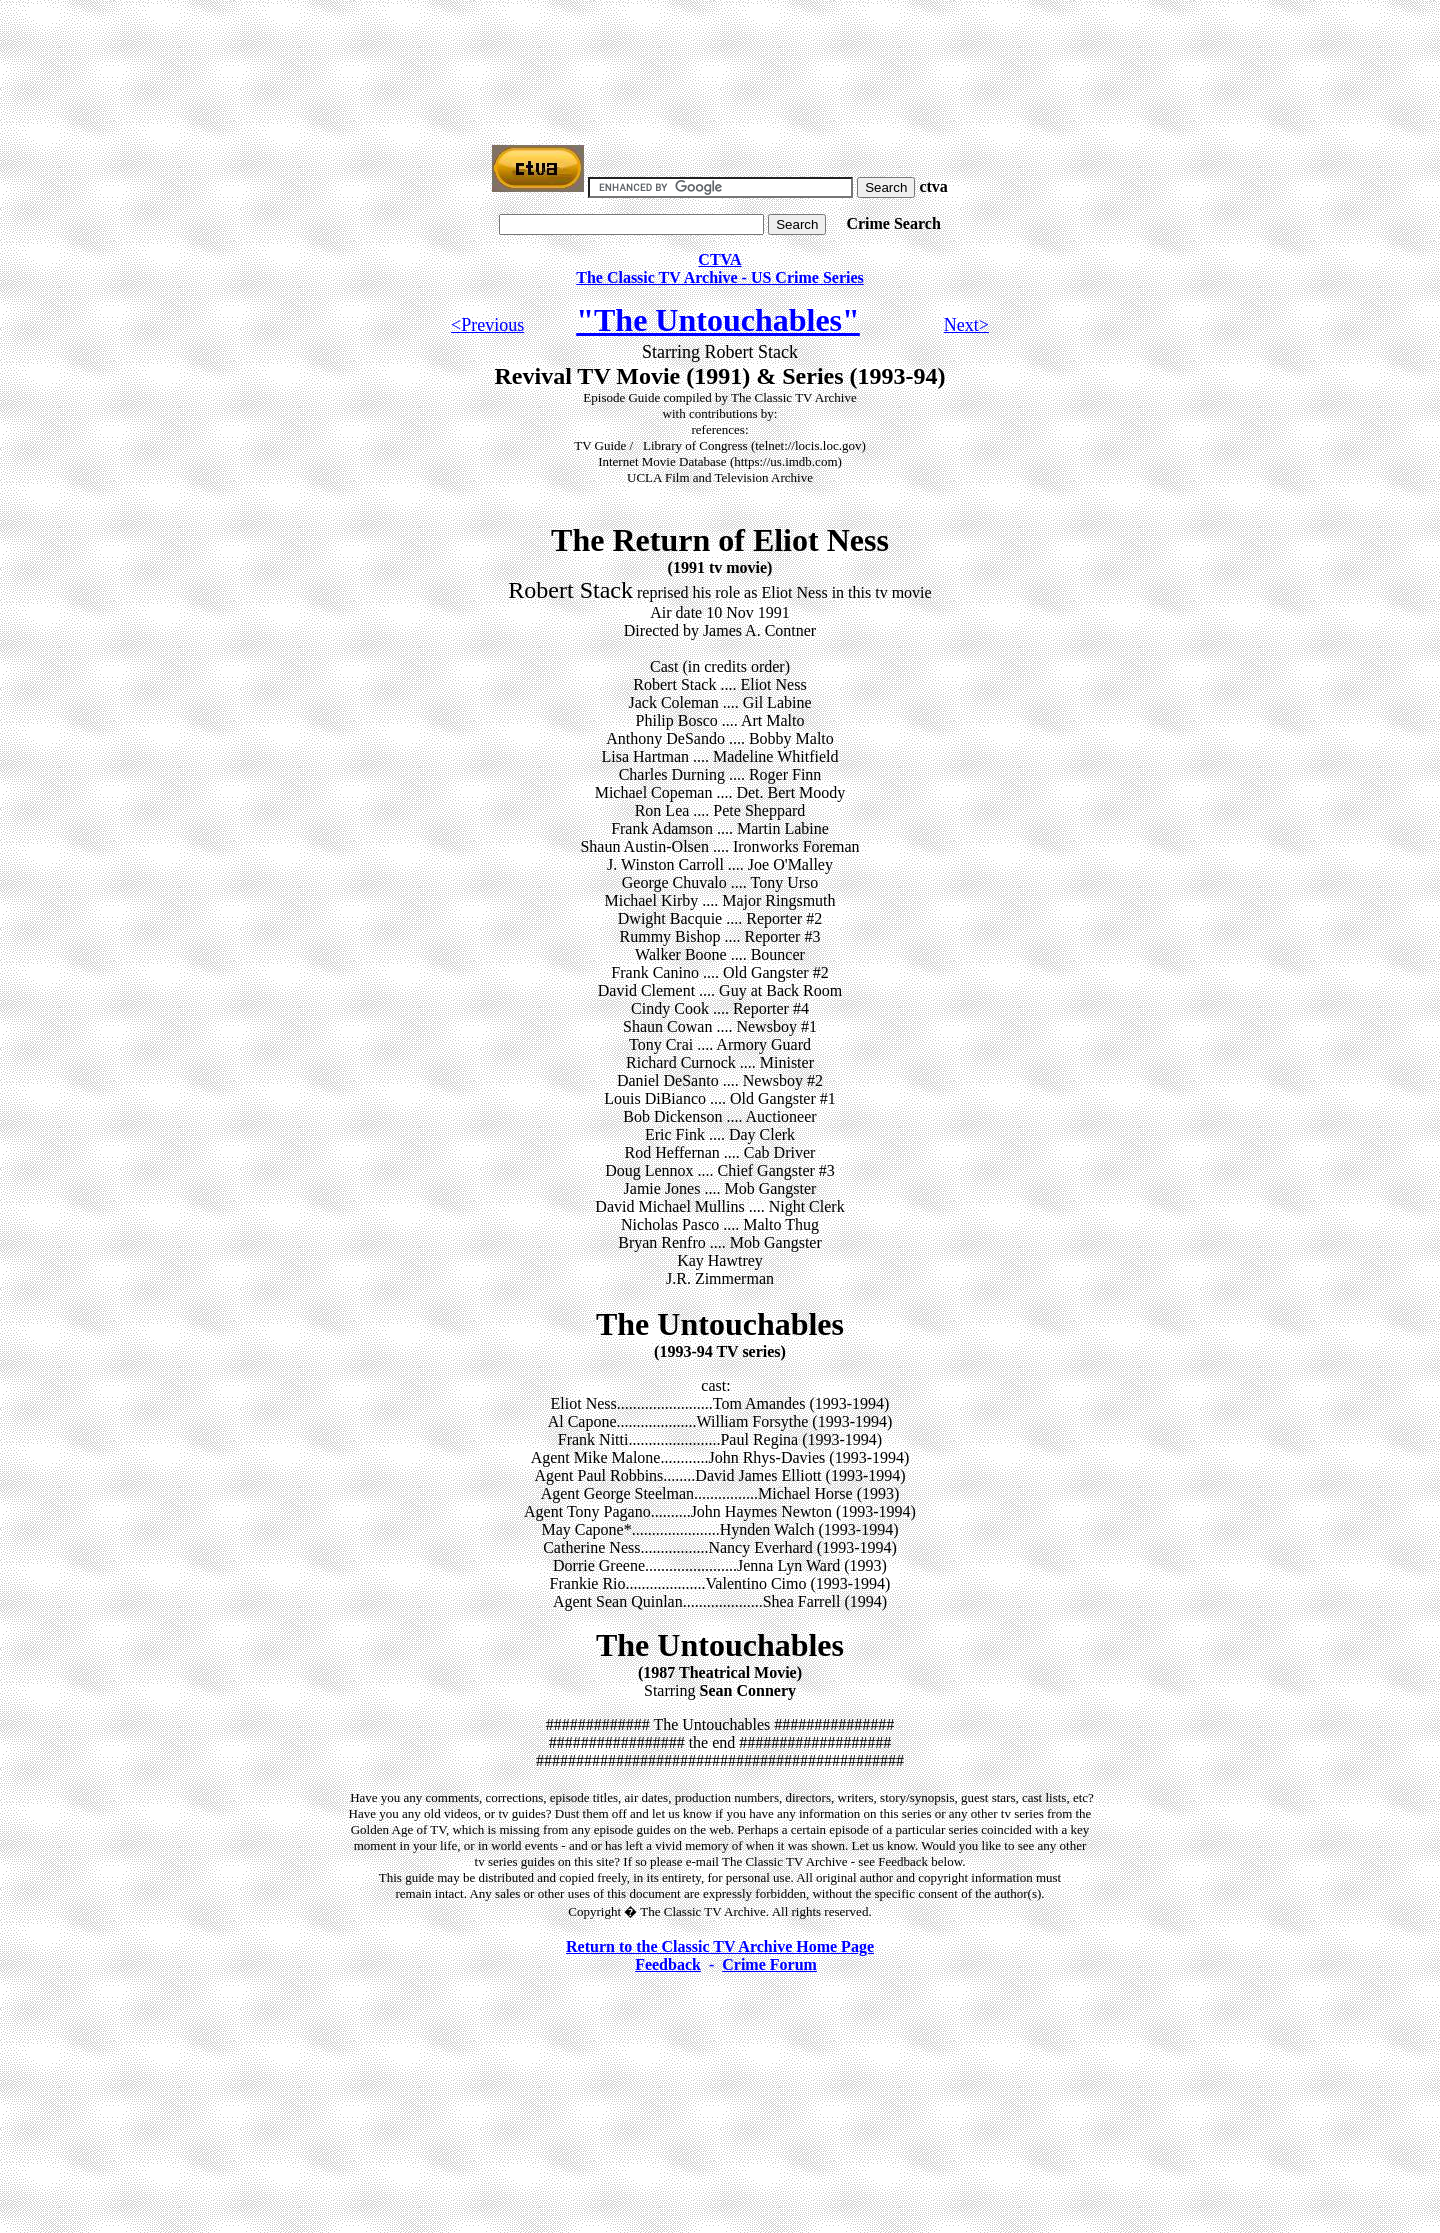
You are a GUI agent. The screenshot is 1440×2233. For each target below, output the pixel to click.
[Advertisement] (720, 53)
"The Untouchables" (718, 320)
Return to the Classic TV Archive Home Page (720, 1946)
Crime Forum (769, 1964)
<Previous (487, 325)
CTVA (719, 259)
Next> (966, 325)
